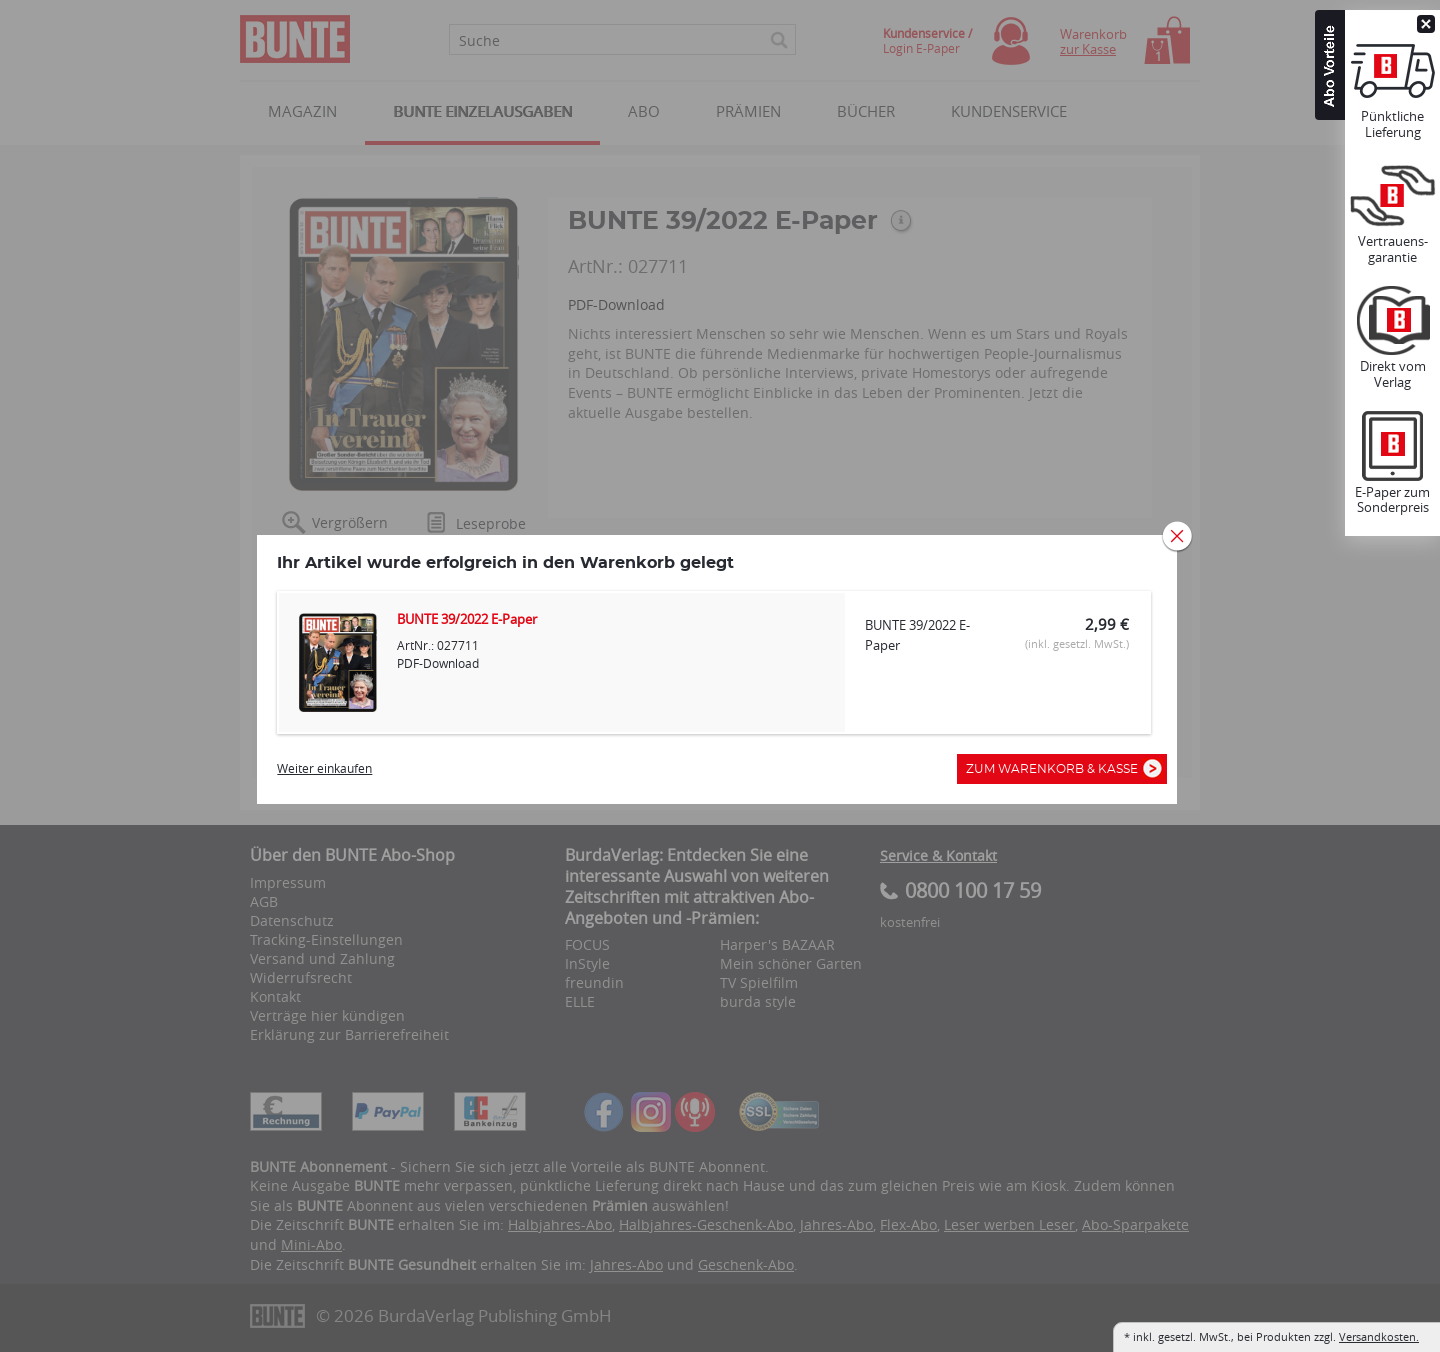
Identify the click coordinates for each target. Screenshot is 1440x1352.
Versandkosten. (1379, 1336)
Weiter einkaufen (327, 774)
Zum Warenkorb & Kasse (1059, 775)
